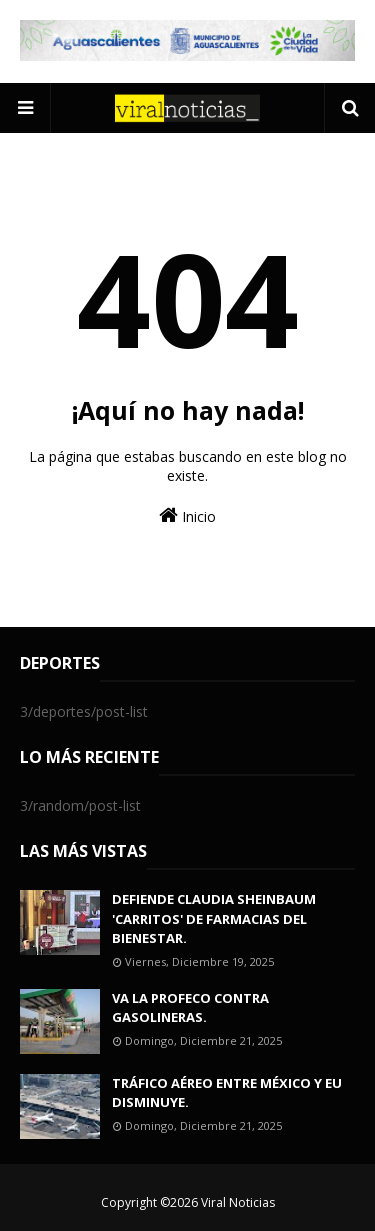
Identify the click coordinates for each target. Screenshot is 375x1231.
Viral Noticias (238, 1202)
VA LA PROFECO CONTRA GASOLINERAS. (190, 1008)
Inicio (187, 515)
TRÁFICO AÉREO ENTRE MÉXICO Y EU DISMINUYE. (227, 1093)
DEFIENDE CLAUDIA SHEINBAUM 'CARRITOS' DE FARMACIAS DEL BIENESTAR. (214, 918)
